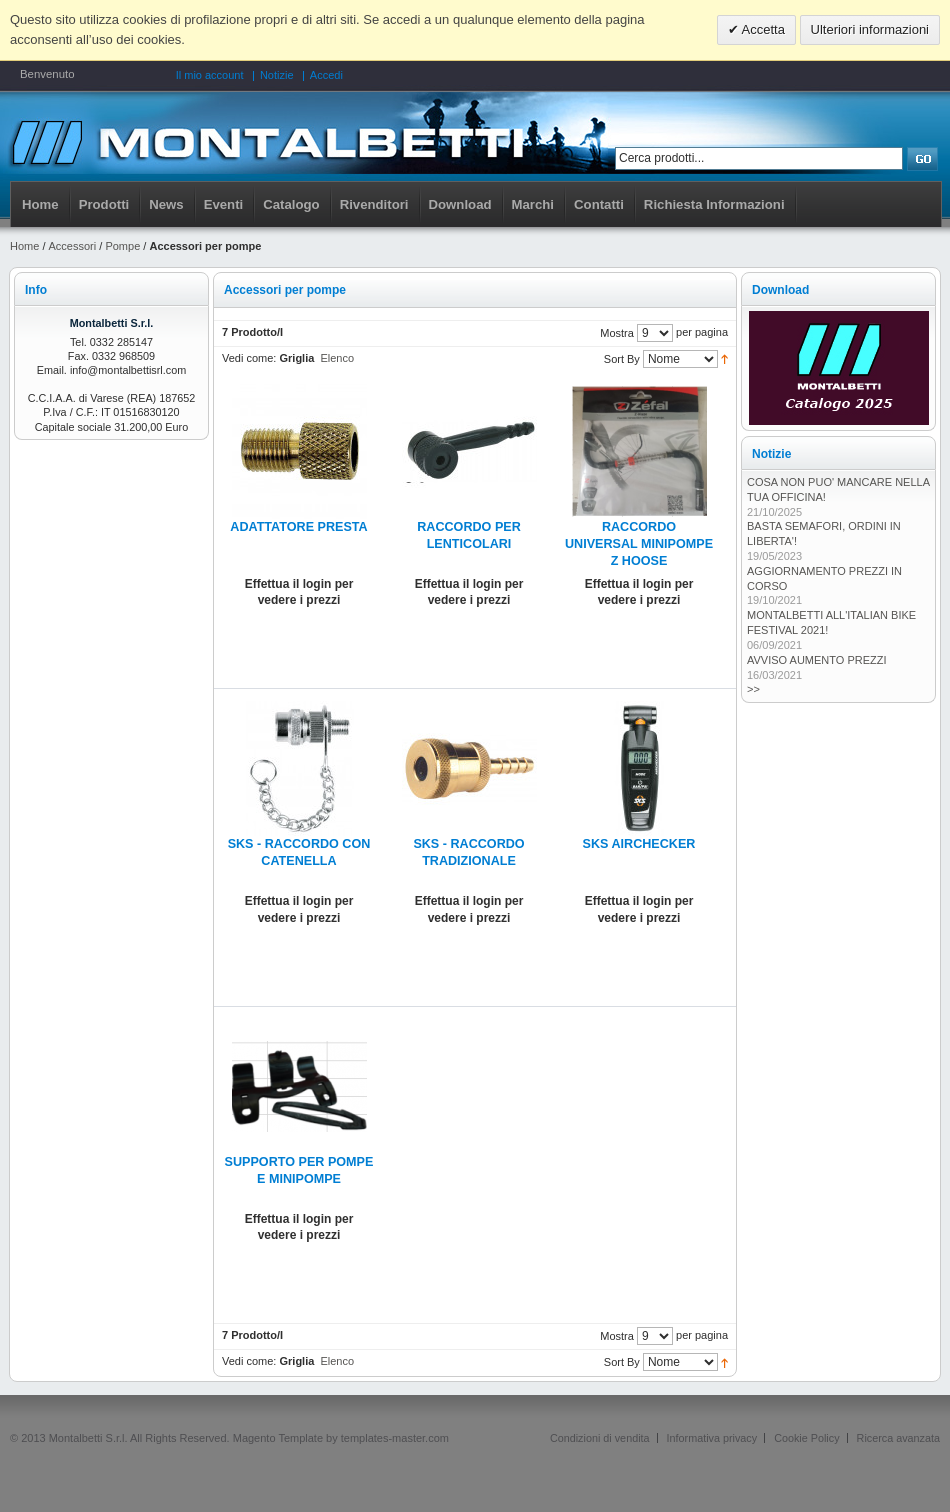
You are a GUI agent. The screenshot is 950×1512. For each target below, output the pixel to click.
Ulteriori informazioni (870, 29)
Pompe (122, 246)
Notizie (277, 75)
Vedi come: (249, 358)
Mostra (617, 333)
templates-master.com (395, 1438)
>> (753, 689)
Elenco (337, 358)
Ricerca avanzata (898, 1438)
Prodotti (104, 204)
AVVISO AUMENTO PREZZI (817, 660)
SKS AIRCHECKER (639, 844)
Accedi (326, 75)
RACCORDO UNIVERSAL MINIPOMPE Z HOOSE (639, 544)
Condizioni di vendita (600, 1438)
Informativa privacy (712, 1438)
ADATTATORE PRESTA (298, 527)
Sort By (622, 359)
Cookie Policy (806, 1438)
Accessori (73, 246)
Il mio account (210, 75)
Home (40, 204)
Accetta (762, 29)
